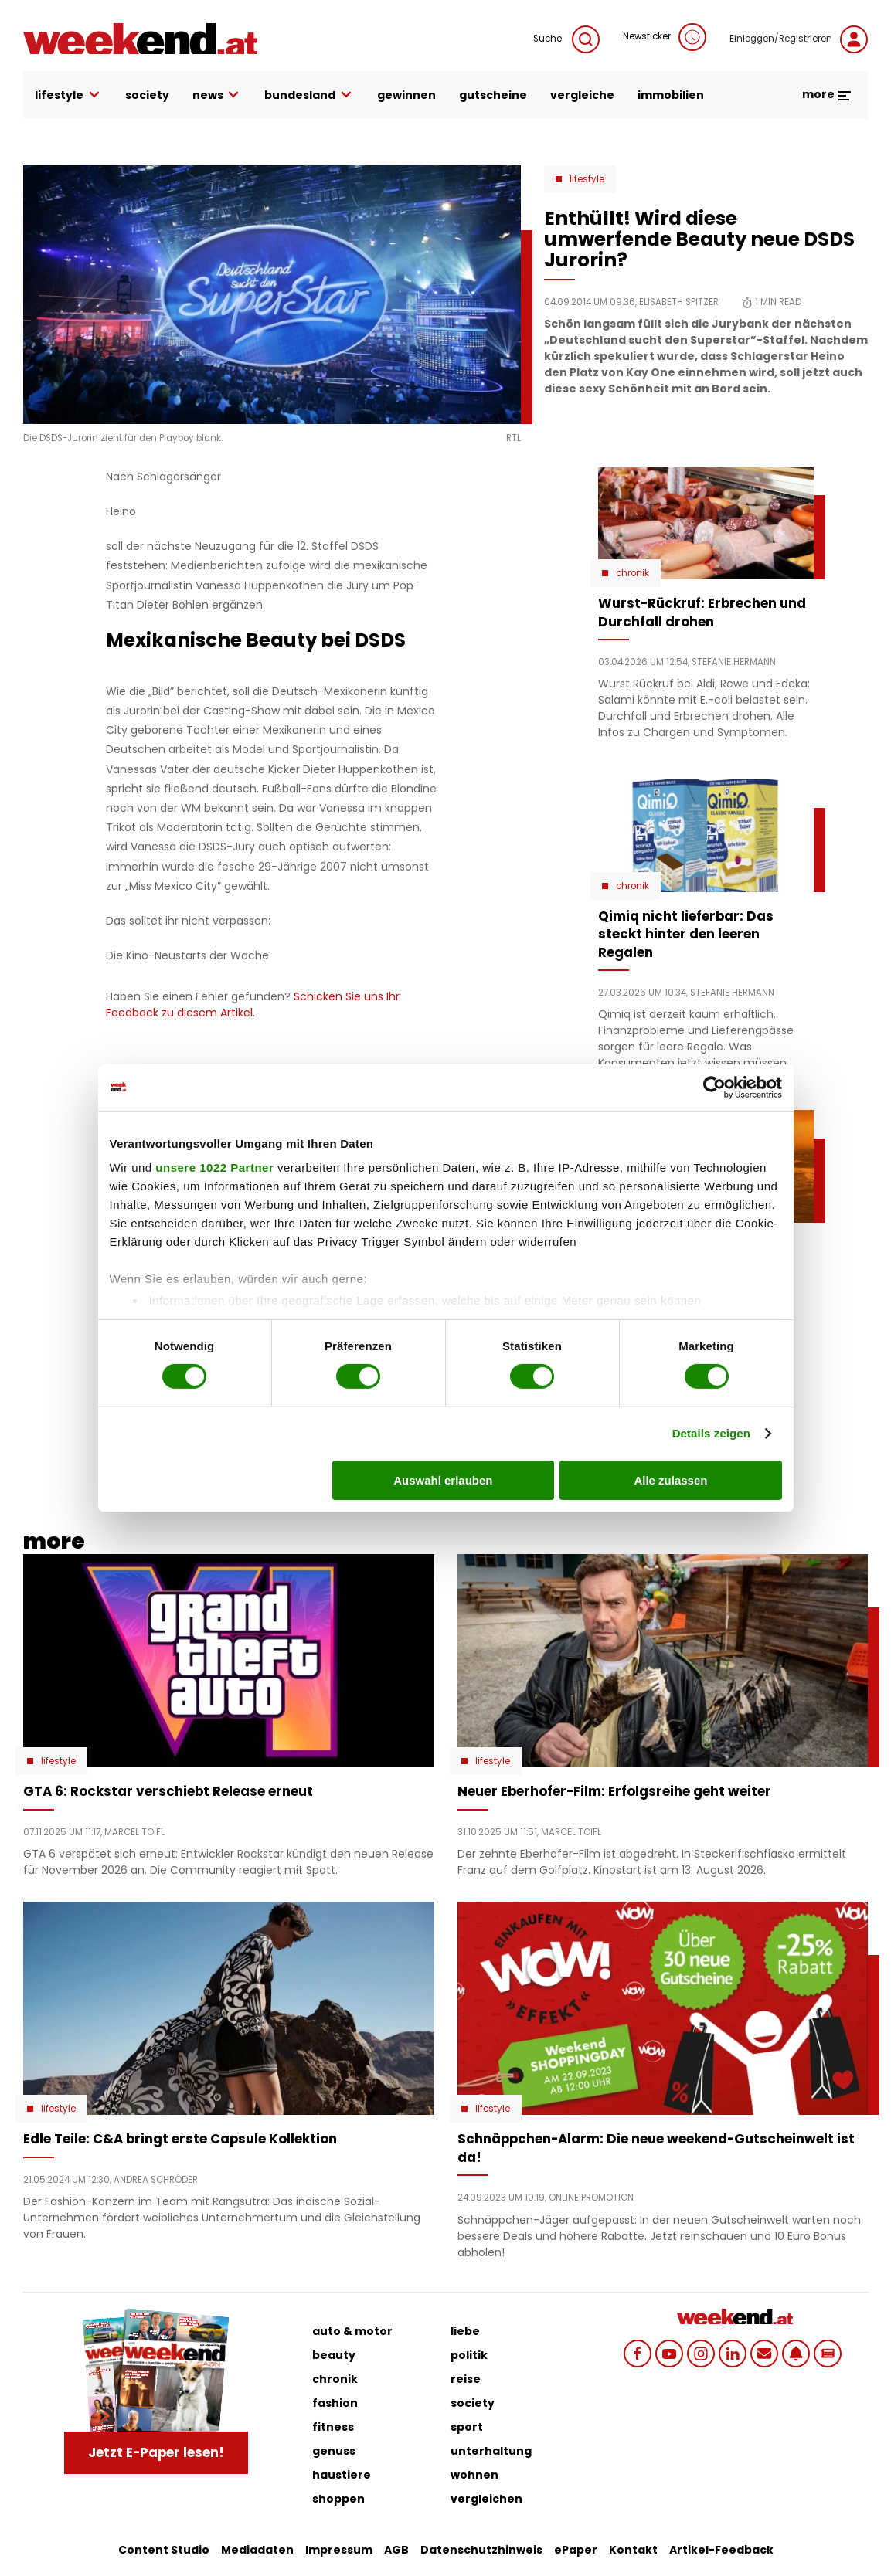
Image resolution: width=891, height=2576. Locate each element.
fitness (333, 2427)
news (217, 95)
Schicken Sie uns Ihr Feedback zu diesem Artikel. (253, 1004)
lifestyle (68, 95)
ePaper (575, 2549)
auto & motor (352, 2331)
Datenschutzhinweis (481, 2549)
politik (469, 2355)
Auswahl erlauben (442, 1480)
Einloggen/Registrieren (798, 39)
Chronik (632, 573)
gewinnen (406, 95)
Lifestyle (587, 179)
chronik (335, 2379)
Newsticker (664, 37)
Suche (566, 39)
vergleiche (582, 95)
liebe (465, 2331)
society (147, 95)
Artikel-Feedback (721, 2549)
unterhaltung (491, 2451)
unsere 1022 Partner (214, 1167)
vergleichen (486, 2498)
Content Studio (163, 2549)
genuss (333, 2451)
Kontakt (633, 2549)
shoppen (338, 2498)
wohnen (474, 2475)
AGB (396, 2549)
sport (467, 2427)
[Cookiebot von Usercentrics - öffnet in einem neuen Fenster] (714, 1086)
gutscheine (493, 95)
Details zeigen (711, 1433)
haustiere (341, 2475)
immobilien (671, 95)
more (827, 94)
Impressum (338, 2549)
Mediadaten (257, 2549)
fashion (335, 2403)
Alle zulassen (670, 1480)
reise (466, 2379)
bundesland (309, 95)
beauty (333, 2355)
